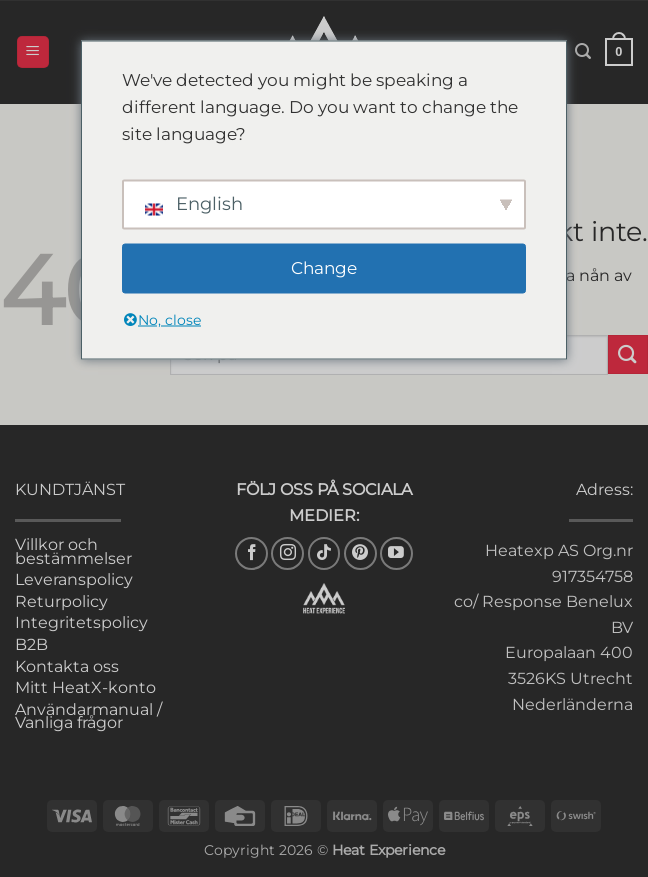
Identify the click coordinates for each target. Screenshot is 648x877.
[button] (33, 52)
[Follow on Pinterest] (360, 553)
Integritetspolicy (81, 622)
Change (324, 268)
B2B (31, 644)
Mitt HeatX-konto (85, 687)
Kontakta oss (67, 666)
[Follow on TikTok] (324, 553)
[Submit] (628, 354)
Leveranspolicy (74, 579)
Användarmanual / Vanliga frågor (88, 716)
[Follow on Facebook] (251, 553)
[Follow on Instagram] (287, 553)
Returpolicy (61, 601)
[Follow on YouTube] (396, 553)
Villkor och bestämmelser (73, 551)
